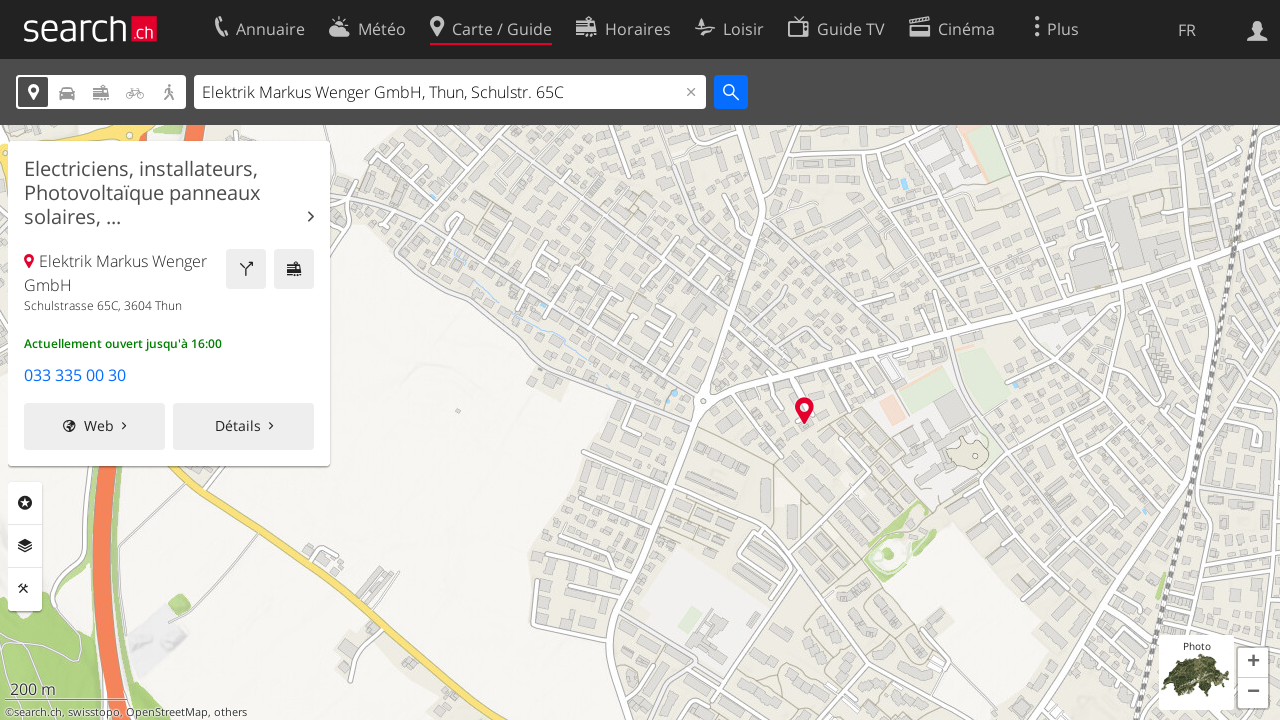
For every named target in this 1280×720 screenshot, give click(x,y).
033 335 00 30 (75, 375)
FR (1187, 30)
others (230, 712)
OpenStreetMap (167, 712)
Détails (238, 425)
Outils (25, 589)
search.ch (38, 712)
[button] (1253, 663)
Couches (25, 546)
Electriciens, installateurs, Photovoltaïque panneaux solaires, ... (142, 193)
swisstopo (94, 712)
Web (99, 425)
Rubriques (25, 503)
